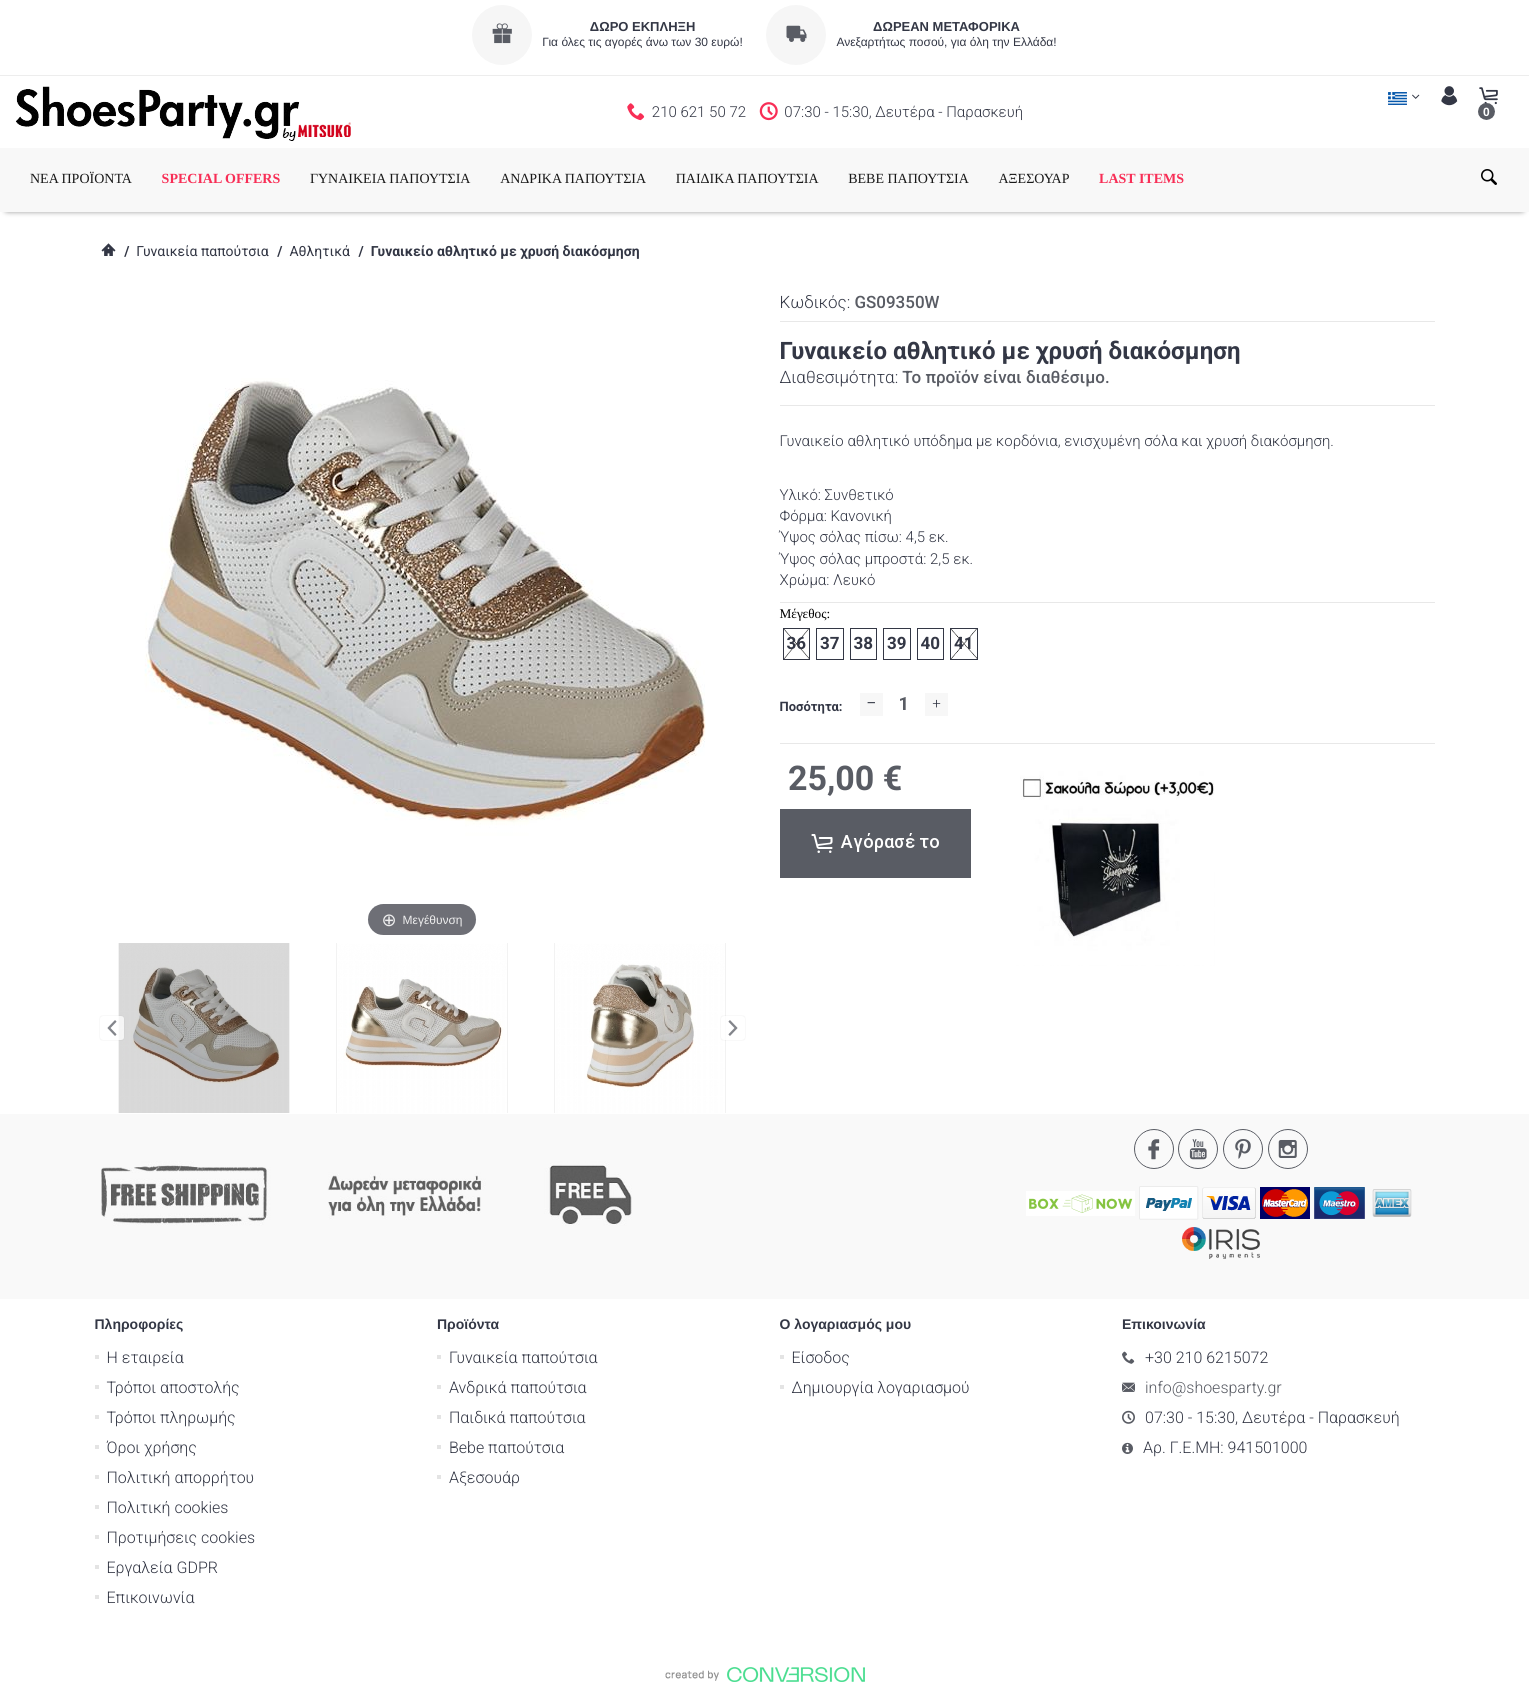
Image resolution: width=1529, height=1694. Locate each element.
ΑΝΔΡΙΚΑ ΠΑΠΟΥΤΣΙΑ (573, 179)
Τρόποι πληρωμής (171, 1416)
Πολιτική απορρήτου (181, 1476)
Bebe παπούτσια (506, 1446)
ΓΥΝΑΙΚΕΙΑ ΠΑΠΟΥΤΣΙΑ (390, 179)
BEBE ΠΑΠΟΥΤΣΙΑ (908, 179)
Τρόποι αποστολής (173, 1386)
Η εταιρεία (145, 1356)
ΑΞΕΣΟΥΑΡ (1033, 179)
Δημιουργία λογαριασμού (881, 1386)
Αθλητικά (319, 252)
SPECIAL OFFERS (221, 179)
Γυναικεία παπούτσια (202, 252)
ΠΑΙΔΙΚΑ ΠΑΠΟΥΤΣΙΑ (747, 179)
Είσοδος (821, 1356)
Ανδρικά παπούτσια (518, 1386)
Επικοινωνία (151, 1596)
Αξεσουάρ (484, 1476)
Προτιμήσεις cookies (181, 1536)
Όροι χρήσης (152, 1446)
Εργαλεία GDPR (162, 1566)
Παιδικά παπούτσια (517, 1416)
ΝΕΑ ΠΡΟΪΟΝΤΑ (81, 179)
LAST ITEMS (1141, 179)
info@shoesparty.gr (1213, 1386)
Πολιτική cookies (168, 1506)
